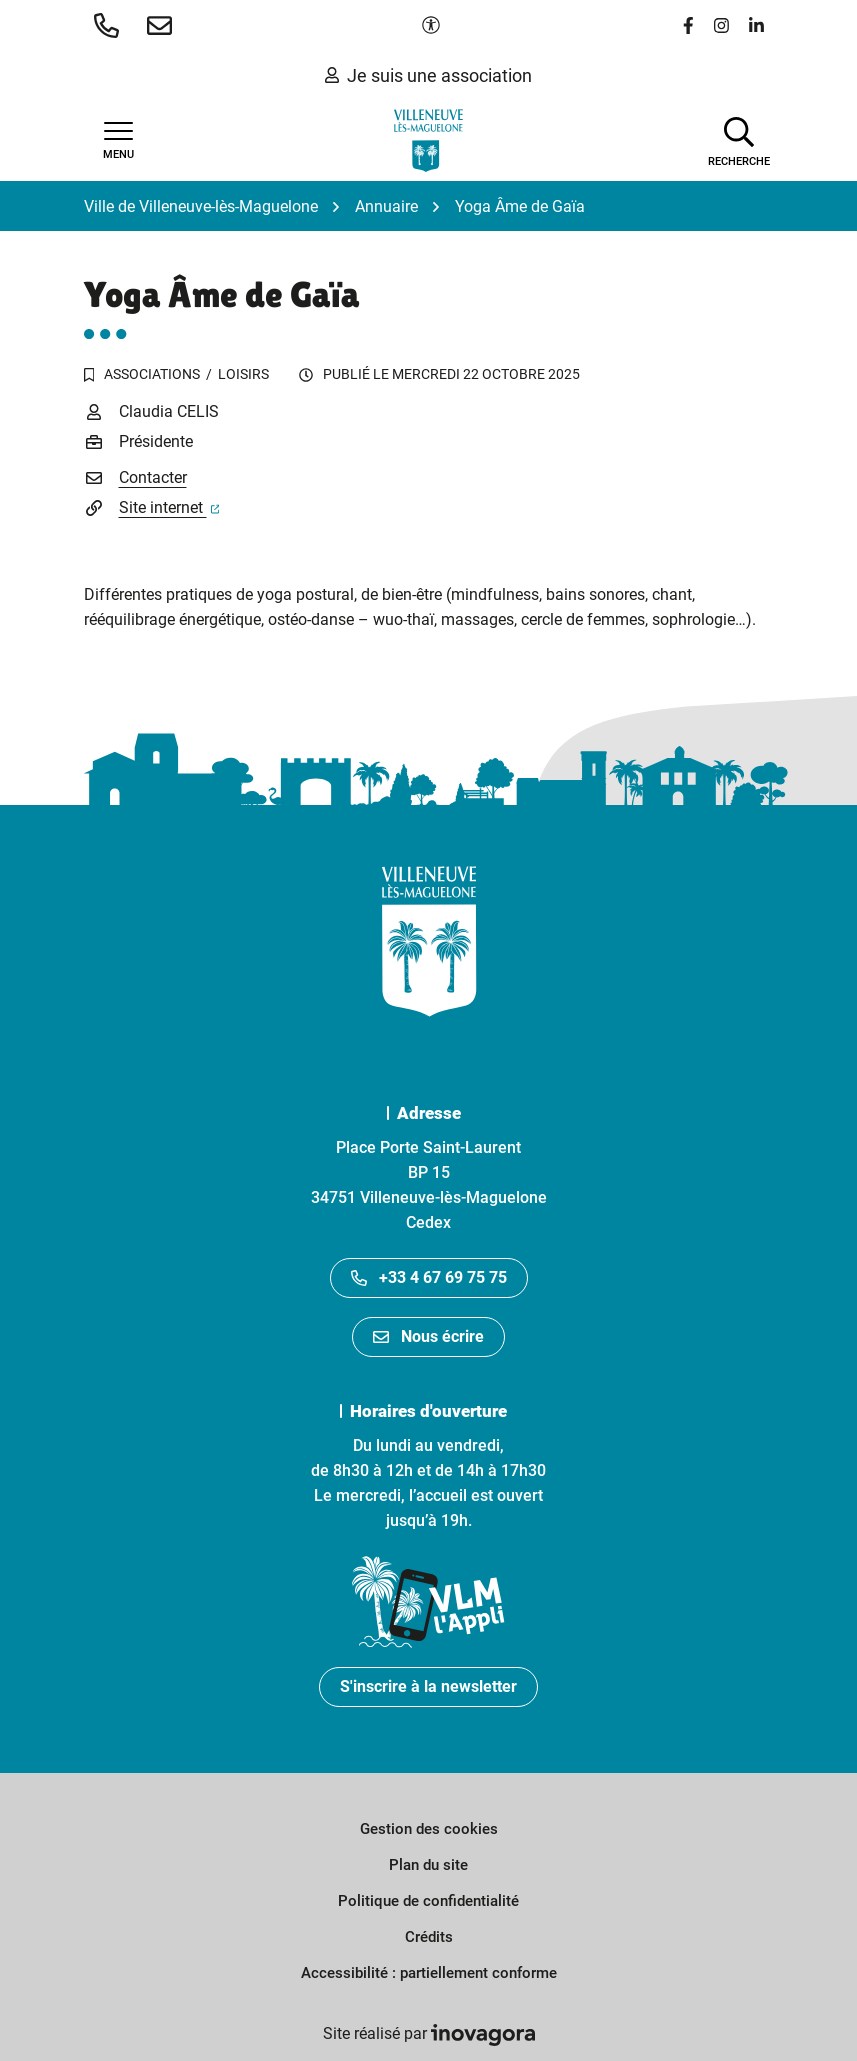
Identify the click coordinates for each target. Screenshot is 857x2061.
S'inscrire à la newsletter (428, 1686)
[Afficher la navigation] (119, 141)
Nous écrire (428, 1336)
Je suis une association (428, 75)
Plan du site (428, 1865)
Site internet (169, 507)
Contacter (153, 477)
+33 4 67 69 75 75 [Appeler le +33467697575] (429, 1277)
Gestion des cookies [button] (429, 1829)
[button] (110, 25)
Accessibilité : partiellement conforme (429, 1973)
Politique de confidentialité (428, 1901)
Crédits (429, 1937)
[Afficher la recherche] (739, 140)
